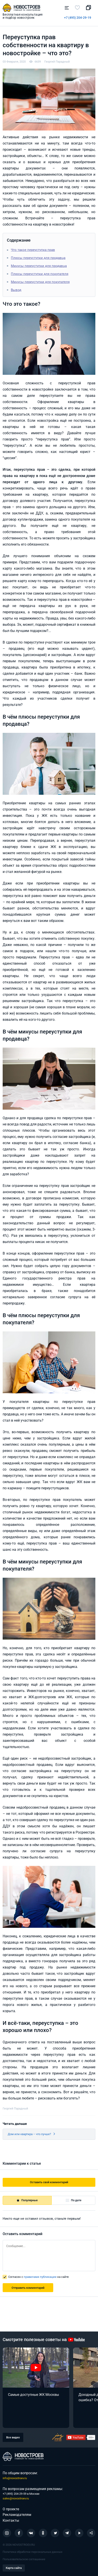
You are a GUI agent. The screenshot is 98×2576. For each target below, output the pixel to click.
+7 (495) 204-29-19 (77, 17)
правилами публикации (40, 2276)
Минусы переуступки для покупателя (40, 282)
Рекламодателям (17, 2515)
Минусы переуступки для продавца (39, 266)
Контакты (11, 2520)
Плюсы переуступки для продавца (38, 258)
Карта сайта (14, 2568)
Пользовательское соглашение (24, 2559)
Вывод (16, 290)
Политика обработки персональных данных (32, 2552)
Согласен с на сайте (38, 2276)
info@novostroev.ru (15, 2478)
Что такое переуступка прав (33, 250)
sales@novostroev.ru (16, 2498)
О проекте (11, 2509)
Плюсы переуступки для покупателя (39, 274)
